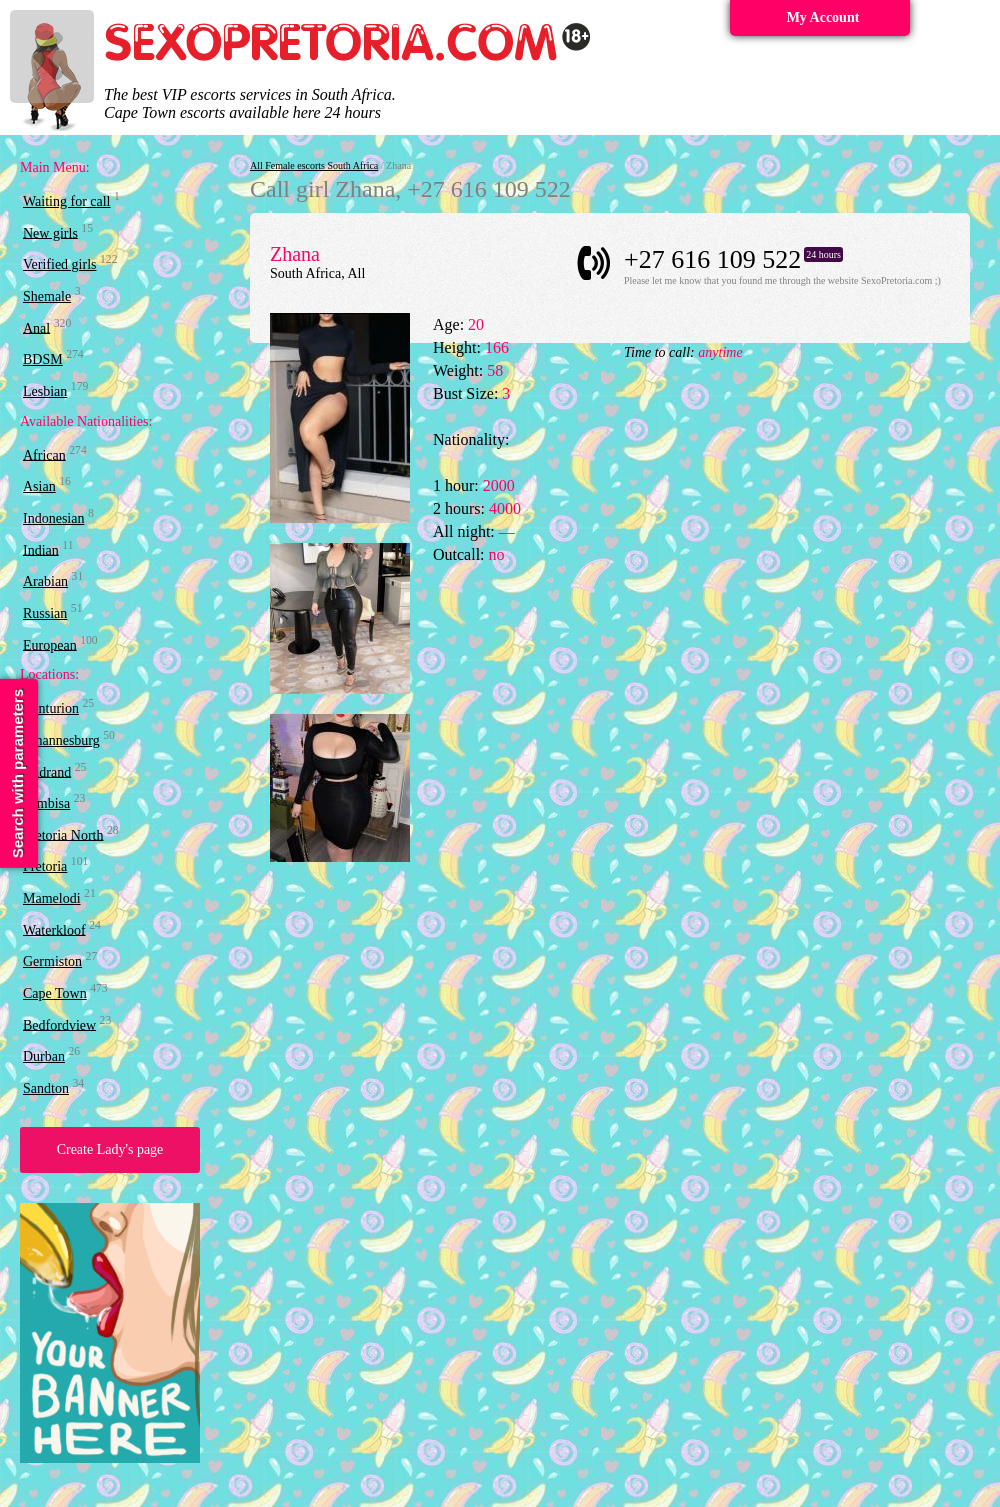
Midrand (47, 771)
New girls (50, 232)
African (44, 454)
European (50, 644)
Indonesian (53, 518)
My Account (823, 17)
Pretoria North (63, 834)
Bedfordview (59, 1024)
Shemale (47, 296)
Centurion (51, 708)
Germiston (52, 961)
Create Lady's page (110, 1149)
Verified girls (59, 264)
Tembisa (46, 803)
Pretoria (45, 866)
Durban (44, 1056)
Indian (41, 549)
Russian (45, 613)
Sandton (46, 1088)
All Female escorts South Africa (314, 165)
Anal (36, 327)
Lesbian (45, 391)
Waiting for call (67, 201)
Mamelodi (52, 898)
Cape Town (55, 993)
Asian (39, 486)
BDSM (43, 359)
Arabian (45, 581)
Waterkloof (54, 929)
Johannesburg (61, 740)
